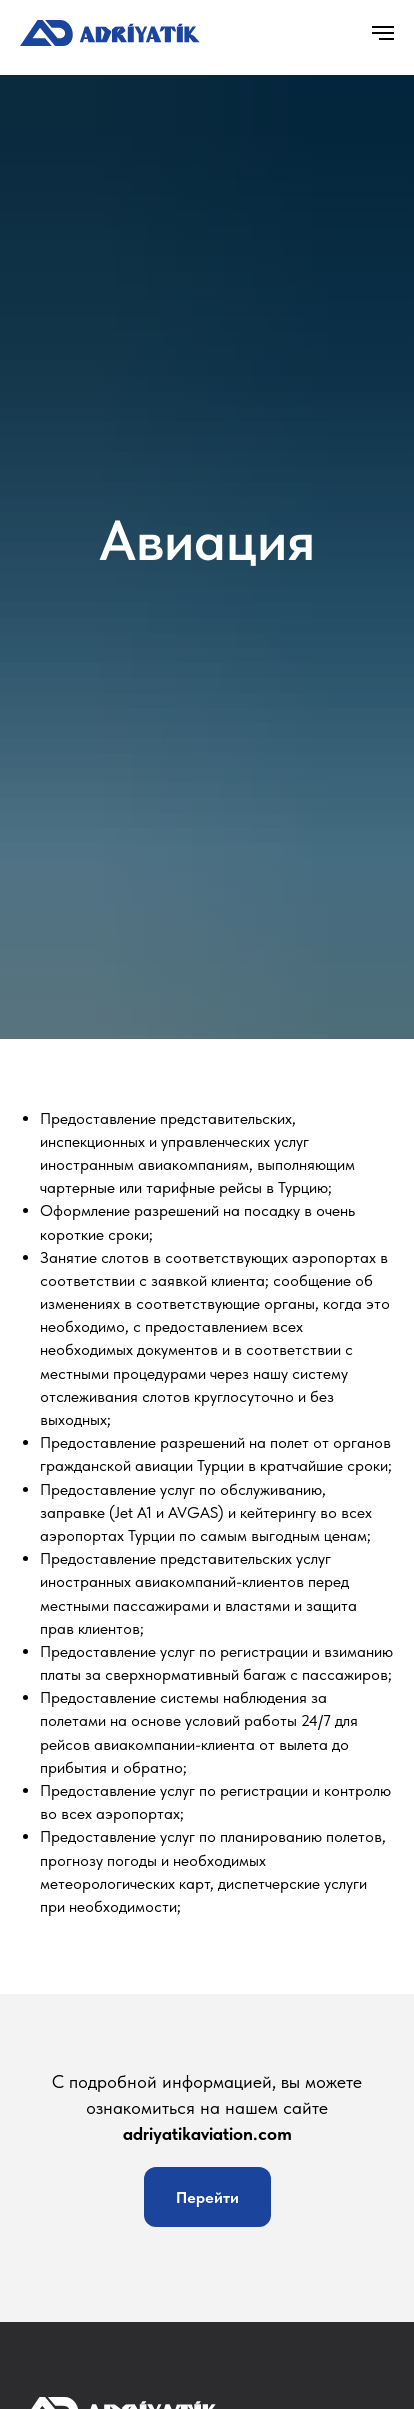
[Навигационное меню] (383, 33)
